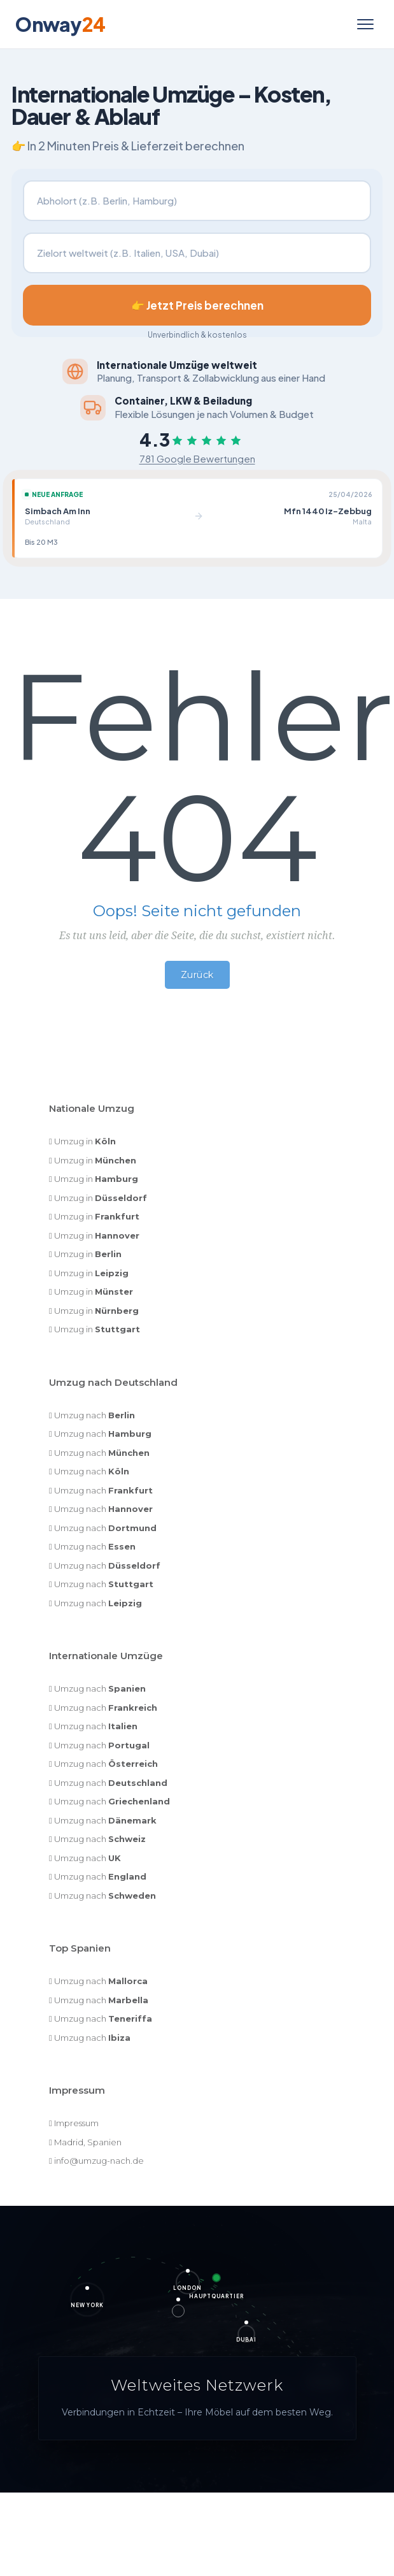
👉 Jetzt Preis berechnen (197, 305)
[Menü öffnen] (365, 24)
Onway (60, 24)
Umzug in (85, 1141)
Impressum (76, 2123)
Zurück (197, 975)
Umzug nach (94, 1415)
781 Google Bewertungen (197, 458)
